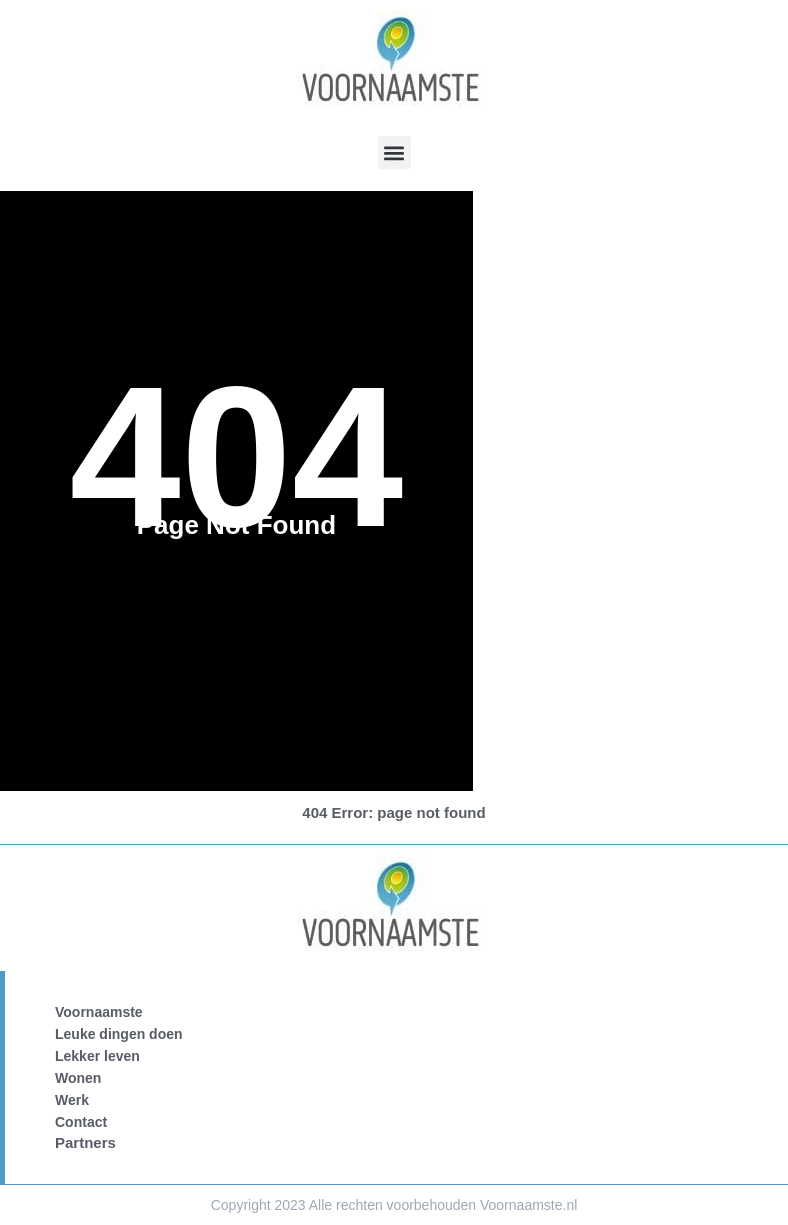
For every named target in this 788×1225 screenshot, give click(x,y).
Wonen (78, 1078)
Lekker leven (97, 1056)
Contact (81, 1122)
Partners (85, 1142)
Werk (72, 1100)
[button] (394, 152)
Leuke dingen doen (119, 1034)
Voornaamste (99, 1012)
